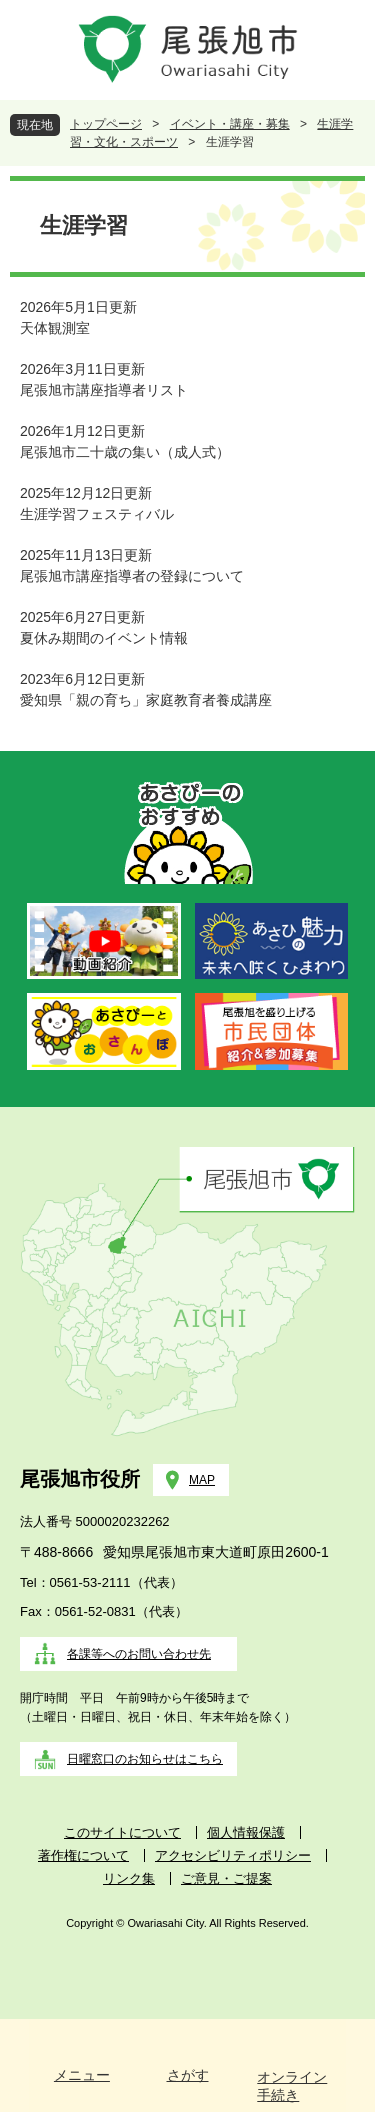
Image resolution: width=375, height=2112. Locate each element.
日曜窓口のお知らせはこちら (145, 1759)
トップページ (106, 124)
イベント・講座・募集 (230, 124)
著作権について (83, 1855)
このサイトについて (122, 1832)
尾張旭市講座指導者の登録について (132, 576)
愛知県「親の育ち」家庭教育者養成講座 (146, 700)
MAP (202, 1480)
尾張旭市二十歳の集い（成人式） (125, 452)
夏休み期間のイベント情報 (104, 638)
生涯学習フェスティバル (97, 514)
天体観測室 (55, 328)
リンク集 (129, 1878)
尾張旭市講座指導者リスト (104, 390)
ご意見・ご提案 (226, 1878)
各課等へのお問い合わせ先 (139, 1654)
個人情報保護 (246, 1832)
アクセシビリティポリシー (233, 1855)
